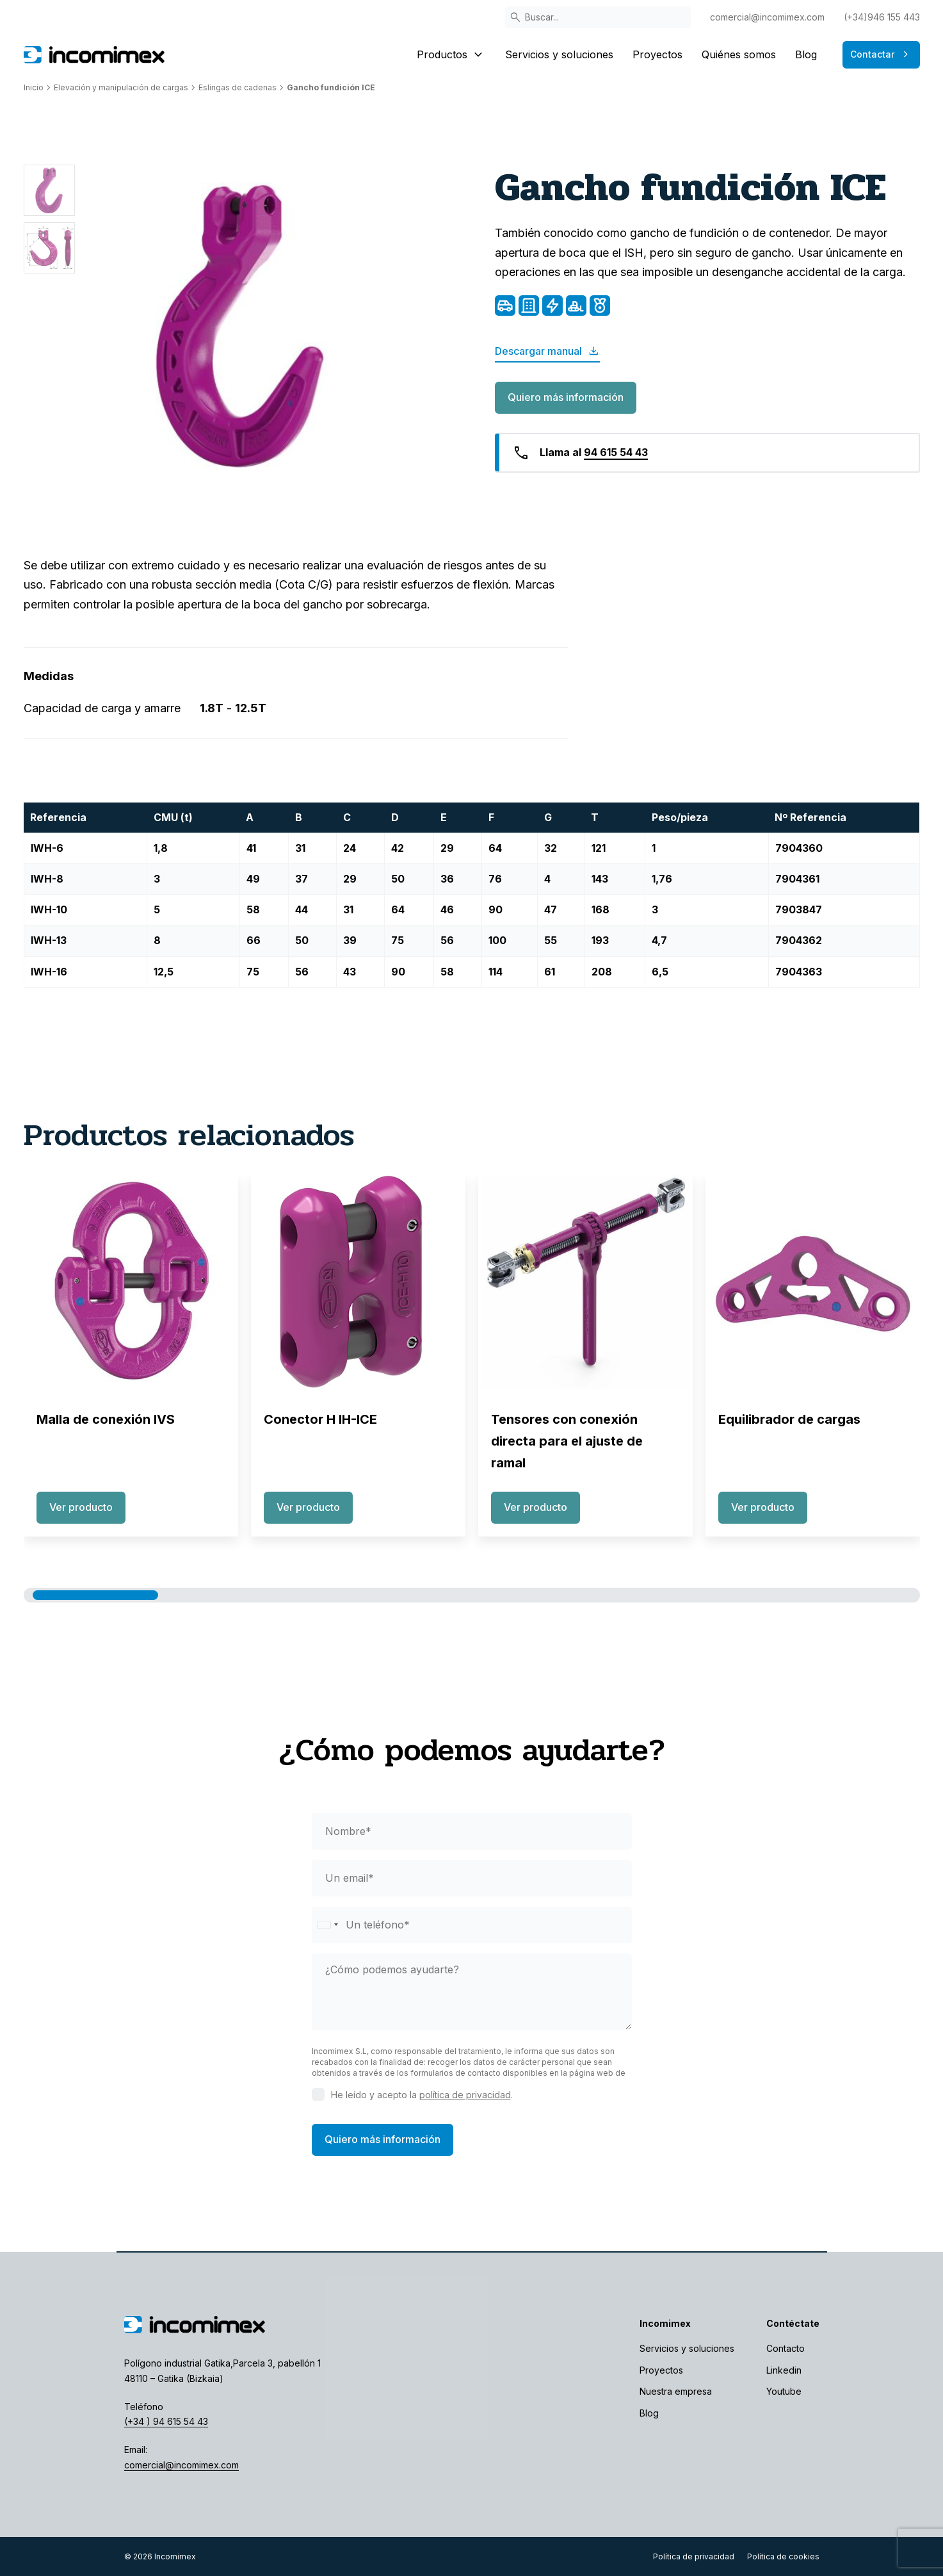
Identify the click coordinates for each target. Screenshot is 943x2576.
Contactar (881, 54)
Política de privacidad (693, 2556)
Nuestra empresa (676, 2391)
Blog (806, 54)
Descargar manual (547, 351)
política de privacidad (465, 2094)
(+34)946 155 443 (882, 17)
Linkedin (784, 2370)
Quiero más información (566, 397)
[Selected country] (327, 1925)
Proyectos (657, 54)
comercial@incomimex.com (767, 17)
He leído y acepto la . (422, 2094)
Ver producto (81, 1507)
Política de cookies (783, 2556)
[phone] (472, 1925)
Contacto (785, 2348)
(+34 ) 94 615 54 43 (166, 2421)
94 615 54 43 (616, 452)
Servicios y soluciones (559, 54)
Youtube (784, 2391)
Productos (451, 54)
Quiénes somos (739, 54)
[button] (95, 1595)
